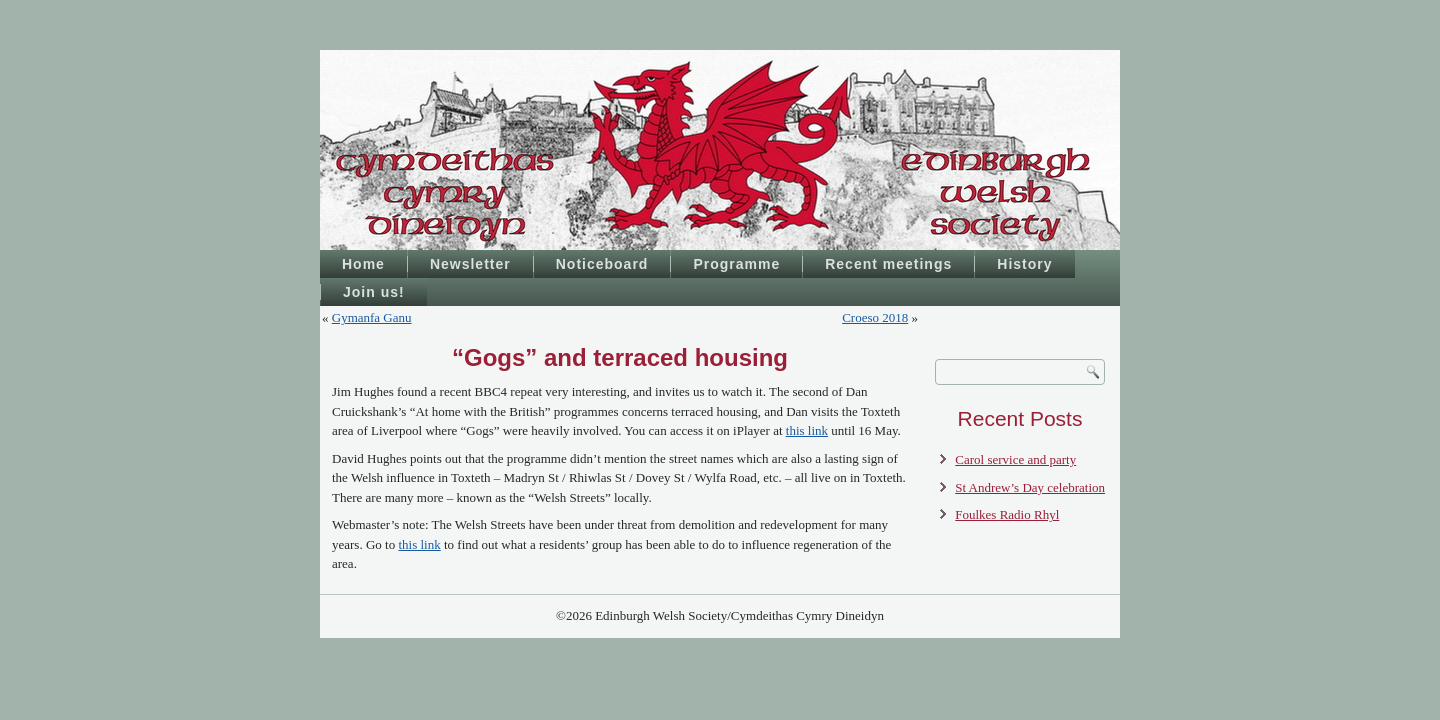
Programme (736, 264)
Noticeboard (602, 264)
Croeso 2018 (875, 317)
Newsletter (470, 264)
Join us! (374, 292)
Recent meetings (888, 264)
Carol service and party (1015, 459)
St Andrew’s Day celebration (1030, 487)
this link (807, 430)
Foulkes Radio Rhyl (1007, 514)
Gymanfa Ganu (372, 317)
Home (363, 264)
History (1024, 264)
